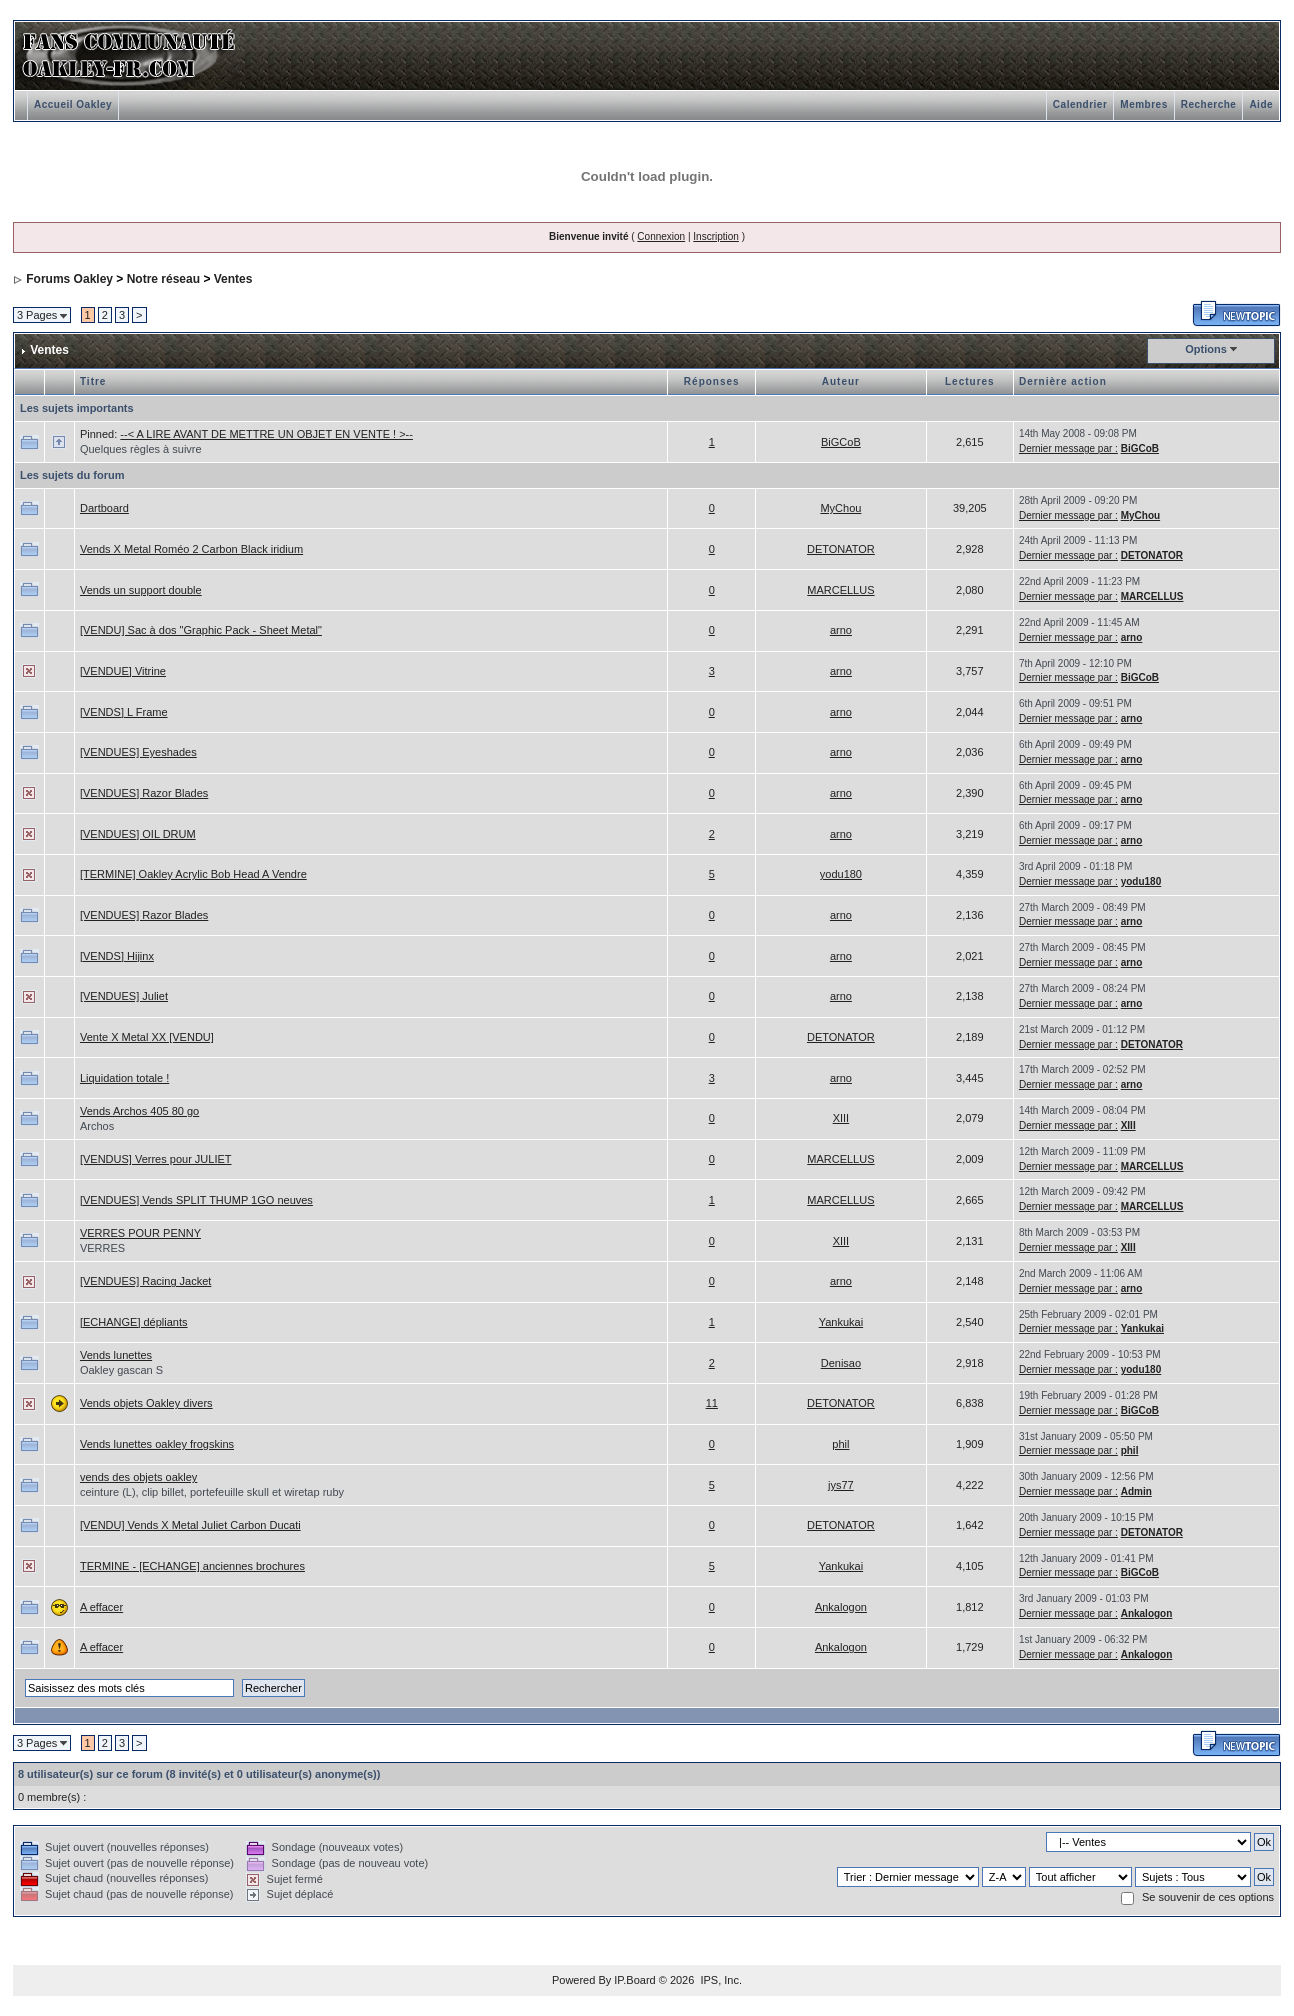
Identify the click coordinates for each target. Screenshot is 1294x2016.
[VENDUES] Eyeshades (138, 752)
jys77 (841, 1485)
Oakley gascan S (121, 1370)
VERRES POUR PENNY (140, 1233)
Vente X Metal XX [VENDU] (147, 1037)
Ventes (233, 279)
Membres (1143, 104)
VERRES (102, 1248)
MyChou (840, 508)
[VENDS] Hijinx (117, 956)
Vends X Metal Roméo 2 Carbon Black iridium (191, 549)
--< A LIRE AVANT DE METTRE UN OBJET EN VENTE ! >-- (266, 434)
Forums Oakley (69, 279)
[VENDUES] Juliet (124, 996)
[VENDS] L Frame (124, 712)
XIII (841, 1118)
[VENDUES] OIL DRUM (138, 834)
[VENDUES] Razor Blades (144, 793)
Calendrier (1080, 104)
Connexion (661, 236)
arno (841, 630)
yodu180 (841, 874)
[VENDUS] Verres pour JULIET (156, 1159)
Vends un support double (141, 590)
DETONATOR (841, 549)
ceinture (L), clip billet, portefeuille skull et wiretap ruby (212, 1492)
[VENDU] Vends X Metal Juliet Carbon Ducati (190, 1525)
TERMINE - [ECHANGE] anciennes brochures (192, 1566)
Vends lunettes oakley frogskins (157, 1444)
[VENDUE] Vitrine (123, 671)
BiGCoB (841, 442)
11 (712, 1403)
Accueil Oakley (73, 104)
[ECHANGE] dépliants (134, 1322)
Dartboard (104, 508)
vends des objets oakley (138, 1477)
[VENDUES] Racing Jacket (145, 1281)
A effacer (101, 1607)
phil (840, 1444)
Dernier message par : (1068, 448)
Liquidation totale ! (124, 1078)
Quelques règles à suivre (141, 449)
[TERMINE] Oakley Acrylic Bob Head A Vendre (193, 874)
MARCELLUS (840, 590)
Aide (1261, 104)
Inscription (716, 236)
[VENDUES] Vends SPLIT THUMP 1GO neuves (196, 1200)
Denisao (841, 1363)
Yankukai (841, 1322)
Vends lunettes (116, 1355)
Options (1206, 349)
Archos (97, 1126)
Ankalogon (841, 1607)
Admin (1136, 1491)
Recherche (1209, 104)
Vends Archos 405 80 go (139, 1111)
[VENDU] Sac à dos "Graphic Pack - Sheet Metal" (201, 630)
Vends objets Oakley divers (146, 1403)
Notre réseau (163, 279)
